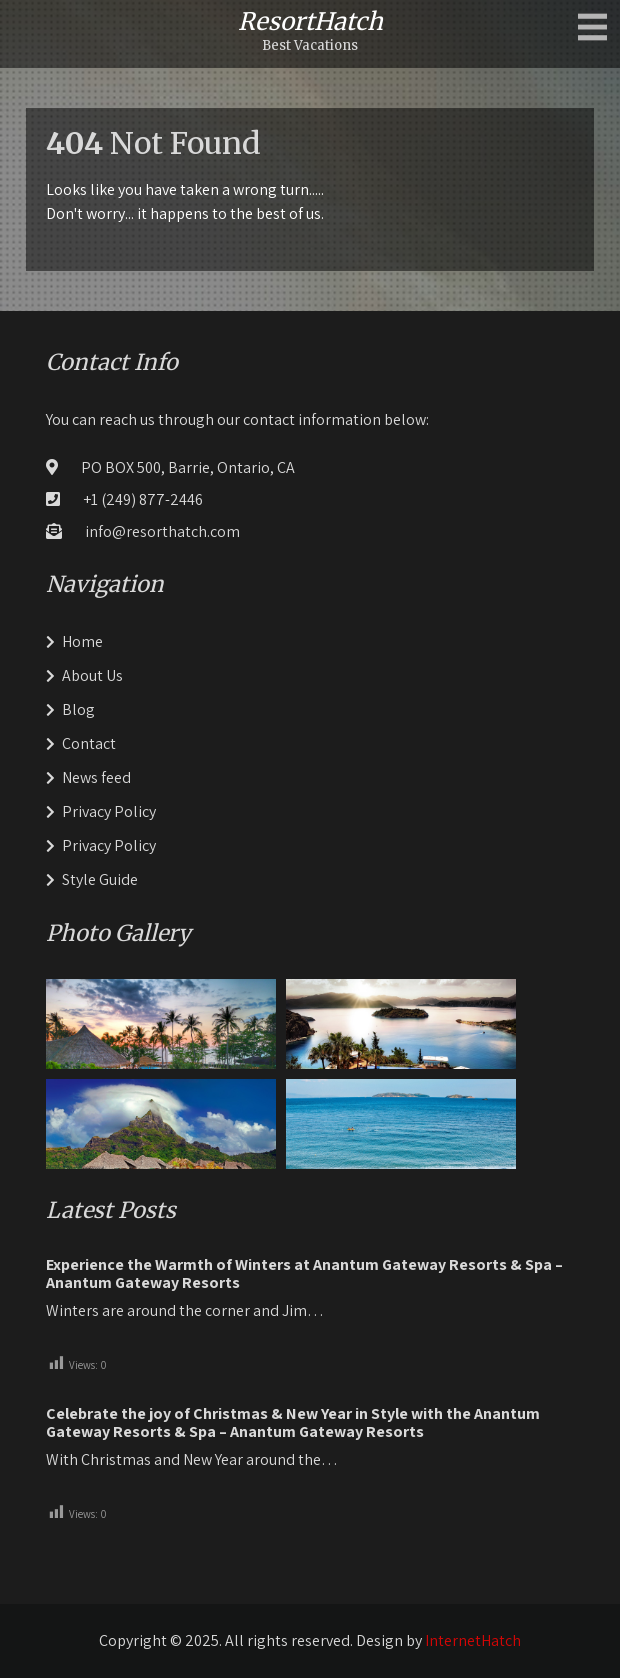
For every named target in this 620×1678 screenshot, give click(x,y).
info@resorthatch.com (162, 531)
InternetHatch (473, 1640)
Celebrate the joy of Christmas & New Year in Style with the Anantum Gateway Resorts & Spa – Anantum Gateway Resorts (293, 1423)
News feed (96, 777)
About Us (92, 675)
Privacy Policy (109, 811)
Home (82, 641)
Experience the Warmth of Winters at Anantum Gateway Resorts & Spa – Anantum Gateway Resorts (304, 1274)
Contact (89, 743)
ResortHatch (310, 21)
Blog (78, 709)
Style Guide (100, 879)
